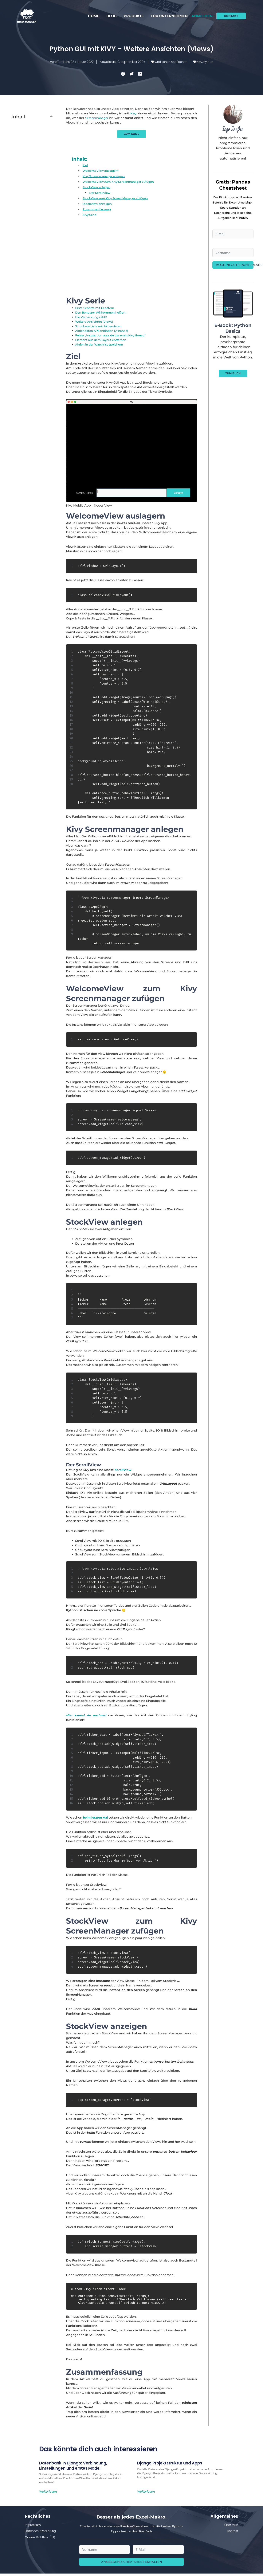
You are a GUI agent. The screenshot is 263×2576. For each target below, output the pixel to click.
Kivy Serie (90, 215)
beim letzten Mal (96, 1817)
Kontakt (232, 2531)
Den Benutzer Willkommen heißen (102, 312)
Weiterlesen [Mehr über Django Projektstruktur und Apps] (146, 2491)
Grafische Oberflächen (171, 62)
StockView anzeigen (98, 204)
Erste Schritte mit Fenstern (96, 308)
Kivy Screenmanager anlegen (106, 176)
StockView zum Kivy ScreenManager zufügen (118, 198)
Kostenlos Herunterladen (234, 265)
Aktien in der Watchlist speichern (101, 344)
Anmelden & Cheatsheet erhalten (131, 2562)
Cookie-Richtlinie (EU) (40, 2538)
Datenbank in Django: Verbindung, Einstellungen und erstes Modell (77, 2465)
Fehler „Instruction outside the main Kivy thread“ (113, 335)
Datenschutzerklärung (41, 2531)
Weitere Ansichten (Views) (95, 322)
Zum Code (131, 134)
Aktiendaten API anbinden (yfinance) (104, 331)
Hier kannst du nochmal (86, 1715)
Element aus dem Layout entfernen (103, 340)
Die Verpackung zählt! (92, 317)
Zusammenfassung (98, 209)
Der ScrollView (100, 193)
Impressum (33, 2525)
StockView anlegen (97, 187)
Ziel (85, 165)
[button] (231, 16)
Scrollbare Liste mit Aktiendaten (100, 326)
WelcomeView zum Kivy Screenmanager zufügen (121, 182)
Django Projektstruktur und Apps (173, 2463)
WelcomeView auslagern (102, 170)
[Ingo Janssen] (26, 16)
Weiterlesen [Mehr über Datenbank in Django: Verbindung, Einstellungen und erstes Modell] (48, 2491)
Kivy (201, 62)
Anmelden (202, 16)
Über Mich (231, 2525)
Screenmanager (99, 118)
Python (210, 62)
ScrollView (123, 1470)
